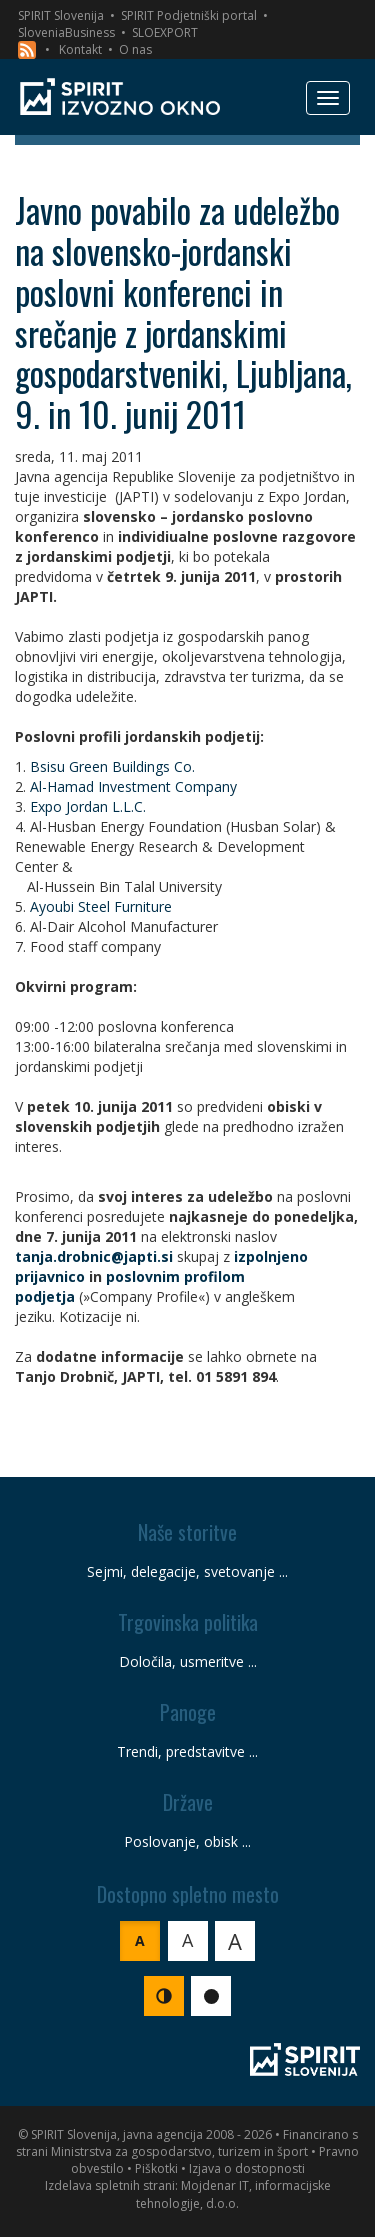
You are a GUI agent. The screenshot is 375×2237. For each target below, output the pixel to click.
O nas (135, 49)
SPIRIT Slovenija (61, 15)
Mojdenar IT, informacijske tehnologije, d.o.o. (233, 2194)
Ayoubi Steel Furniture (101, 906)
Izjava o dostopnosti (247, 2168)
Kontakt (80, 49)
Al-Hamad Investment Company (133, 786)
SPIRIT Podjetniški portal (189, 15)
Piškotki (156, 2168)
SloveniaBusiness (66, 32)
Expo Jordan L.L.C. (88, 806)
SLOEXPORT (165, 32)
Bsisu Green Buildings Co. (112, 766)
